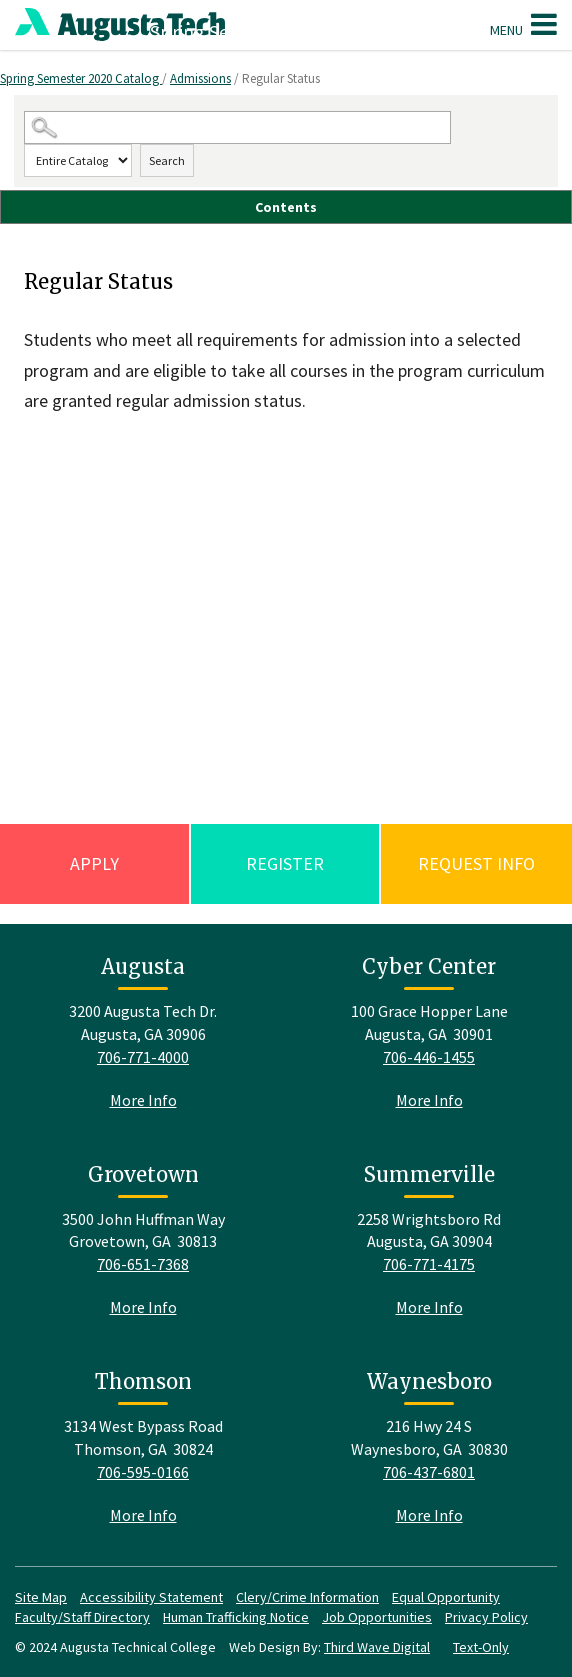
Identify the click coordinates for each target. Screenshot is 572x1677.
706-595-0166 (143, 1472)
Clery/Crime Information (307, 1597)
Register (285, 863)
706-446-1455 (429, 1057)
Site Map (41, 1597)
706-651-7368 (143, 1264)
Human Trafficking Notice (236, 1617)
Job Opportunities (377, 1617)
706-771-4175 (429, 1264)
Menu (523, 24)
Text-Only (481, 1647)
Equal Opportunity (446, 1597)
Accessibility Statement (151, 1597)
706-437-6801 (429, 1472)
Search (167, 160)
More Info (143, 1100)
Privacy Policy (486, 1617)
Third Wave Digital (377, 1647)
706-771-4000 (143, 1057)
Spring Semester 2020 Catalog (81, 78)
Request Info (476, 863)
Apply (94, 863)
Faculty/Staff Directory (82, 1617)
